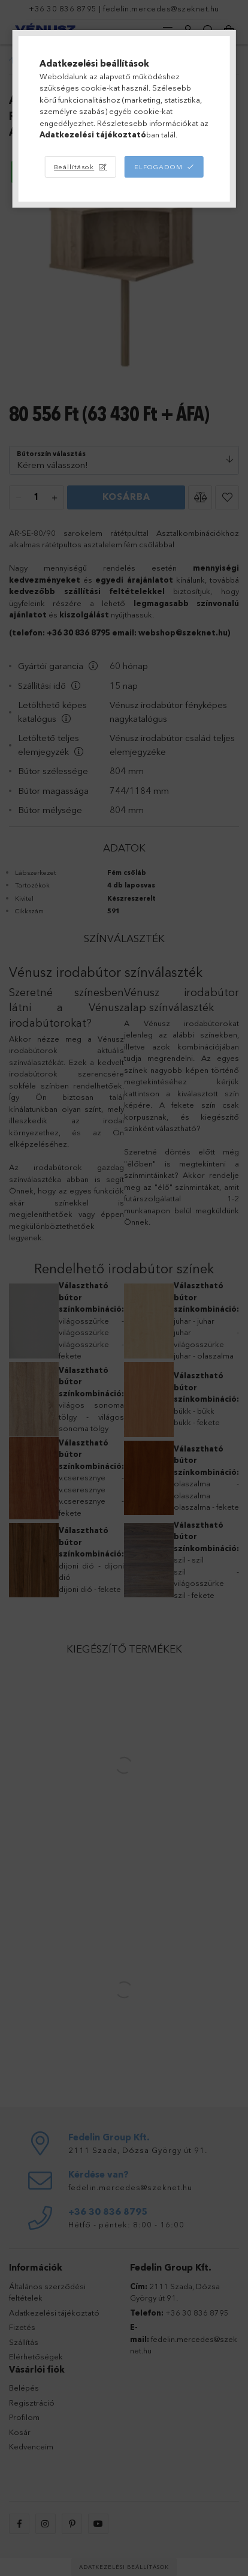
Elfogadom (158, 167)
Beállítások (74, 167)
